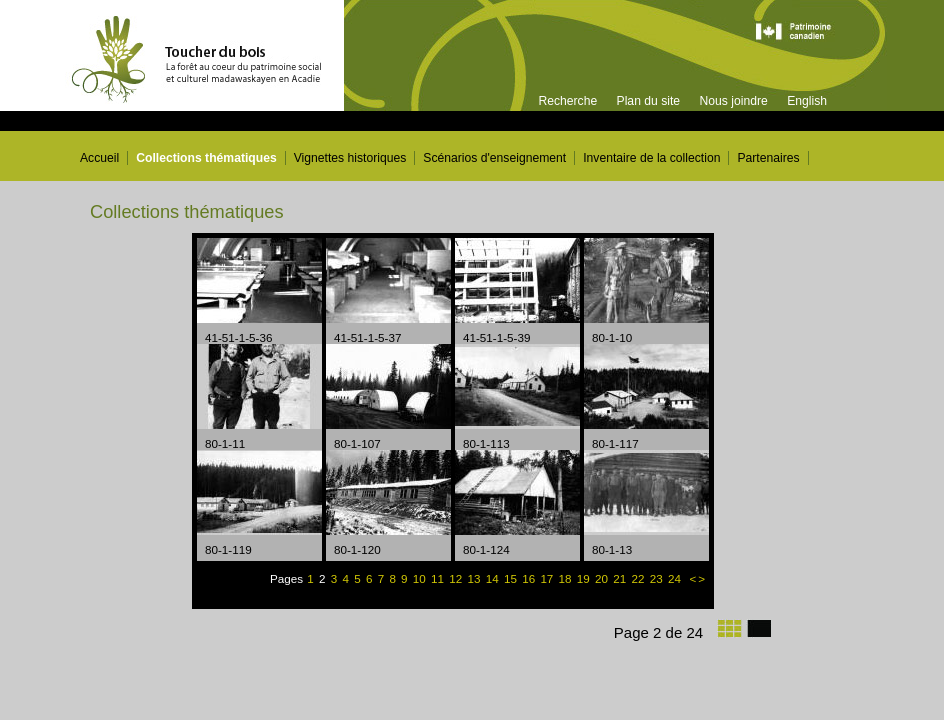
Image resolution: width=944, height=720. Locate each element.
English (807, 101)
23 (658, 578)
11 (439, 578)
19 (585, 578)
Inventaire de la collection (651, 158)
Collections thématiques (206, 158)
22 (639, 578)
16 (530, 578)
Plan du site (649, 101)
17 (548, 578)
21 (621, 578)
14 (494, 578)
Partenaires (768, 158)
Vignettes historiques (350, 158)
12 (457, 578)
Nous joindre (733, 101)
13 (476, 578)
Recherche (567, 101)
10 (421, 578)
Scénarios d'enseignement (494, 158)
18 (567, 578)
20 (603, 578)
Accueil (99, 158)
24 (676, 578)
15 (512, 578)
